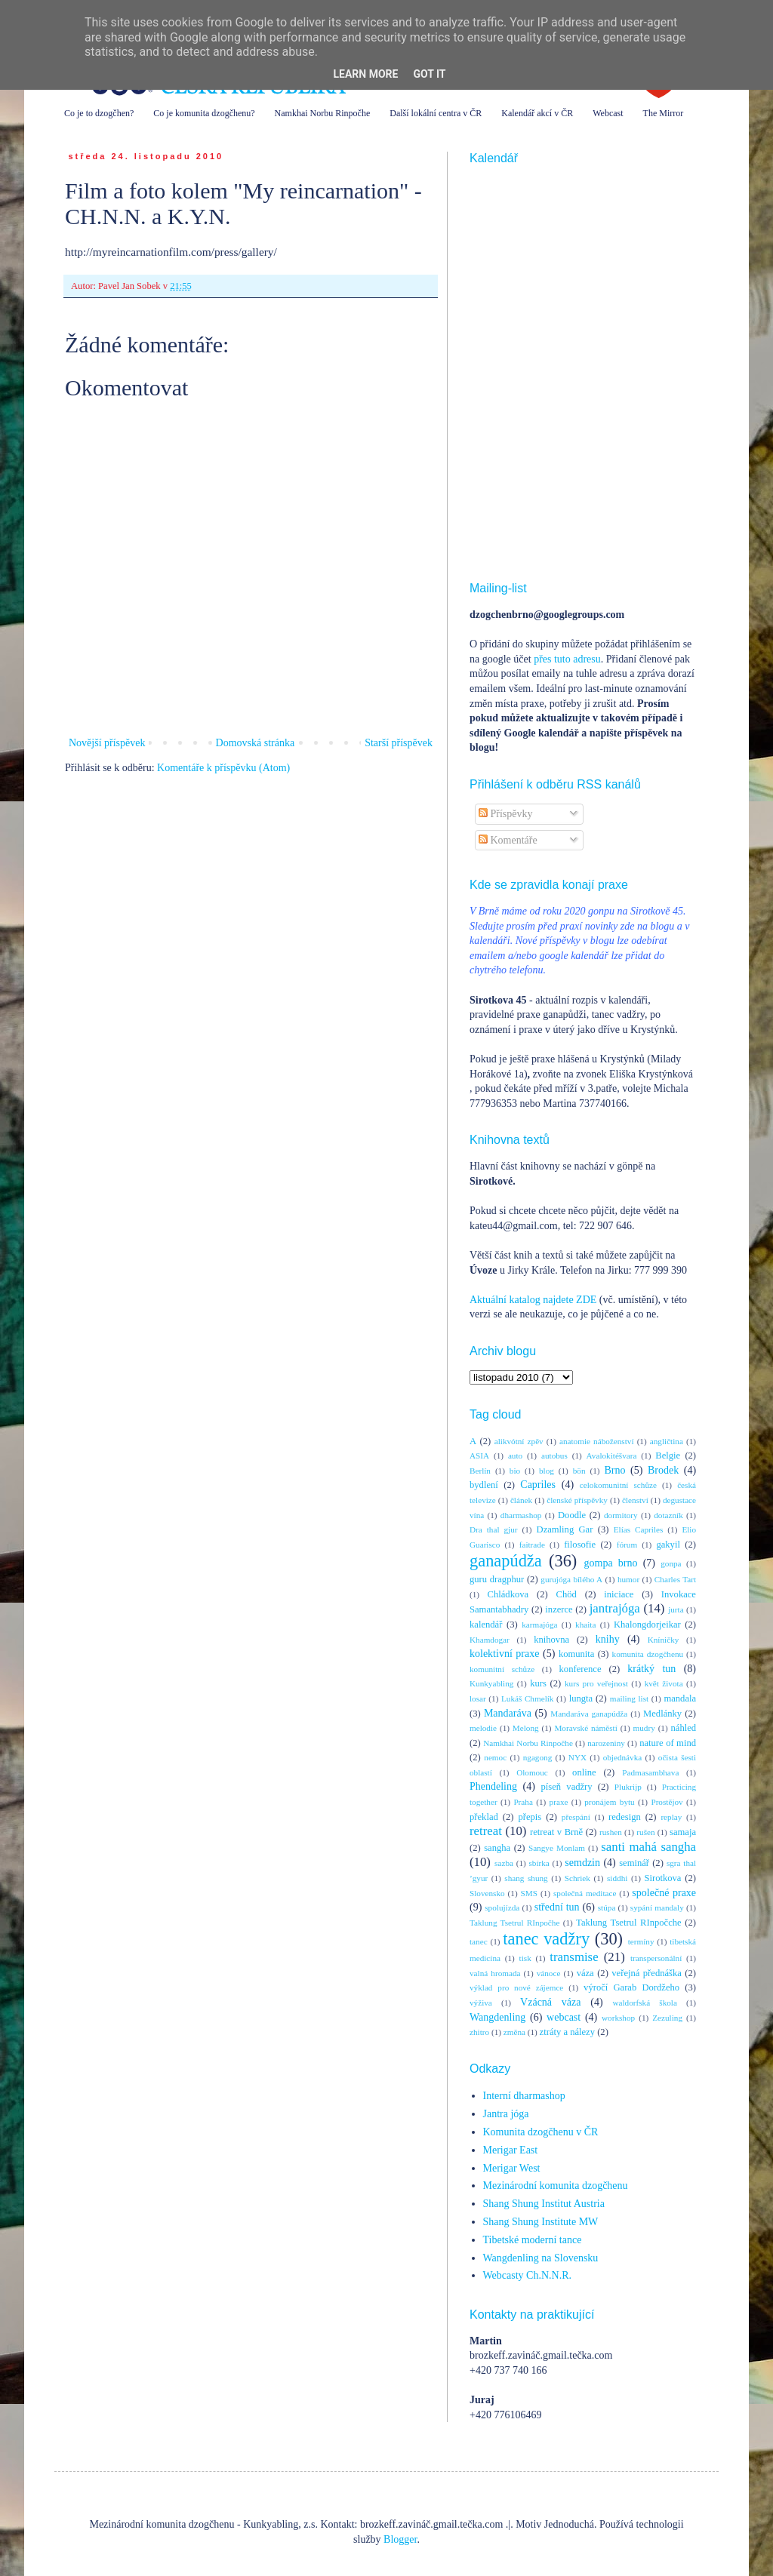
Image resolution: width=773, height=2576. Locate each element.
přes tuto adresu (567, 659)
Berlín (480, 1470)
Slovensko (487, 1893)
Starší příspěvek (399, 743)
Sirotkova (662, 1878)
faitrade (532, 1544)
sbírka (538, 1862)
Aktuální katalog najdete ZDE (533, 1299)
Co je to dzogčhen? (99, 113)
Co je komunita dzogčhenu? (203, 113)
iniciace (618, 1594)
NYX (577, 1757)
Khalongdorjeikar (647, 1624)
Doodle (572, 1515)
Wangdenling (497, 2017)
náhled (684, 1728)
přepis (529, 1817)
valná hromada (495, 1973)
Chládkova (508, 1594)
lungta (581, 1698)
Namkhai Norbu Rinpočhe (323, 113)
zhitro (479, 2032)
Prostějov (666, 1801)
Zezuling (667, 2017)
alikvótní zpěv (519, 1441)
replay (671, 1816)
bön (579, 1470)
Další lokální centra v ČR (436, 113)
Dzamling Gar (565, 1529)
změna (514, 2032)
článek (521, 1500)
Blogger (400, 2539)
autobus (554, 1455)
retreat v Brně (556, 1832)
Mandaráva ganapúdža (588, 1713)
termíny (641, 1941)
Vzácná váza (550, 2002)
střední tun (557, 1907)
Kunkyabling (491, 1683)
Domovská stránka (255, 743)
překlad (484, 1817)
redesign (624, 1817)
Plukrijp (628, 1786)
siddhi (617, 1878)
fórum (627, 1544)
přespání (576, 1816)
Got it (429, 74)
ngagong (538, 1757)
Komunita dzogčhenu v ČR (541, 2132)
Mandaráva (507, 1713)
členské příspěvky (577, 1500)
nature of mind (667, 1743)
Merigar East (510, 2150)
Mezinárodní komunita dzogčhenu (555, 2185)
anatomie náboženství (596, 1441)
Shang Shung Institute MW (541, 2221)
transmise (574, 1957)
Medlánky (662, 1713)
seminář (634, 1863)
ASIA (479, 1455)
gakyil (667, 1544)
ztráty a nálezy (567, 2032)
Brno (614, 1470)
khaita (585, 1624)
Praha (522, 1801)
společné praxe (664, 1892)
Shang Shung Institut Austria (544, 2203)
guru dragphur (497, 1579)
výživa (481, 2002)
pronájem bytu (609, 1801)
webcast (564, 2017)
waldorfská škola (644, 2002)
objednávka (622, 1757)
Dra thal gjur (494, 1529)
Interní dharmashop (524, 2095)
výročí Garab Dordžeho (631, 1987)
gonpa (671, 1563)
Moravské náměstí (585, 1727)
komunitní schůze (502, 1669)
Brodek (663, 1470)
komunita (577, 1654)
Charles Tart (675, 1579)
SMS (529, 1893)
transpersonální (656, 1958)
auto (515, 1455)
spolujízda (502, 1907)
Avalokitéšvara (612, 1455)
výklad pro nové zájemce (516, 1987)
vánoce (549, 1973)
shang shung (525, 1878)
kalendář (486, 1624)
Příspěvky (506, 813)
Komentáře (508, 840)
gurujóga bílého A (571, 1579)
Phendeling (493, 1786)
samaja (683, 1832)
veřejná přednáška (646, 1973)
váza (585, 1973)
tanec (479, 1941)
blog (546, 1470)
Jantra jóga (506, 2114)
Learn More (365, 74)
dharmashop (521, 1515)
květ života (664, 1683)
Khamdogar (490, 1639)
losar (478, 1698)
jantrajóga (615, 1608)
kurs (538, 1683)
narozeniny (606, 1743)
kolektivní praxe (504, 1653)
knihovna (551, 1639)
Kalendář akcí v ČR (537, 113)
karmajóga (539, 1624)
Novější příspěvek (107, 743)
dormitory (621, 1515)
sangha (497, 1848)
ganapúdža (506, 1560)
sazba (503, 1862)
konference (580, 1669)
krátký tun (651, 1668)
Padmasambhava (650, 1772)
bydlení (484, 1485)
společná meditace (584, 1893)
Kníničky (663, 1639)
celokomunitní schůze (618, 1484)
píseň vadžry (567, 1786)
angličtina (666, 1441)
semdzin (582, 1862)
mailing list (629, 1698)
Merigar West (511, 2168)
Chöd (566, 1594)
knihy (608, 1639)
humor (628, 1579)
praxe (559, 1801)
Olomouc (532, 1772)
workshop (618, 2017)
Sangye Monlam (556, 1847)
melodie (483, 1727)
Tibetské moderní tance (532, 2240)
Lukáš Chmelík (527, 1698)
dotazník (668, 1515)
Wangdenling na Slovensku (541, 2258)
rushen (610, 1832)
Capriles (538, 1484)
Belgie (667, 1455)
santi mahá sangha (648, 1847)
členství (635, 1500)
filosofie (580, 1544)
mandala (680, 1698)
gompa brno (611, 1563)
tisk (525, 1958)
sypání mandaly (657, 1907)
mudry (644, 1727)
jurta (676, 1609)
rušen (645, 1832)
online (584, 1772)
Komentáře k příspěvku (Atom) (223, 767)
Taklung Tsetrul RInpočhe (514, 1922)
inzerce (558, 1609)
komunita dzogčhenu (648, 1653)
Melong (526, 1727)
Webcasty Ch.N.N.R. (527, 2275)
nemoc (495, 1757)
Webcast (608, 113)
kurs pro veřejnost (596, 1683)
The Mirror (663, 113)
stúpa (607, 1907)
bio (515, 1470)
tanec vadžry (546, 1938)
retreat (486, 1831)
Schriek (577, 1878)
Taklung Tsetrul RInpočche (629, 1922)
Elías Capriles (639, 1529)
